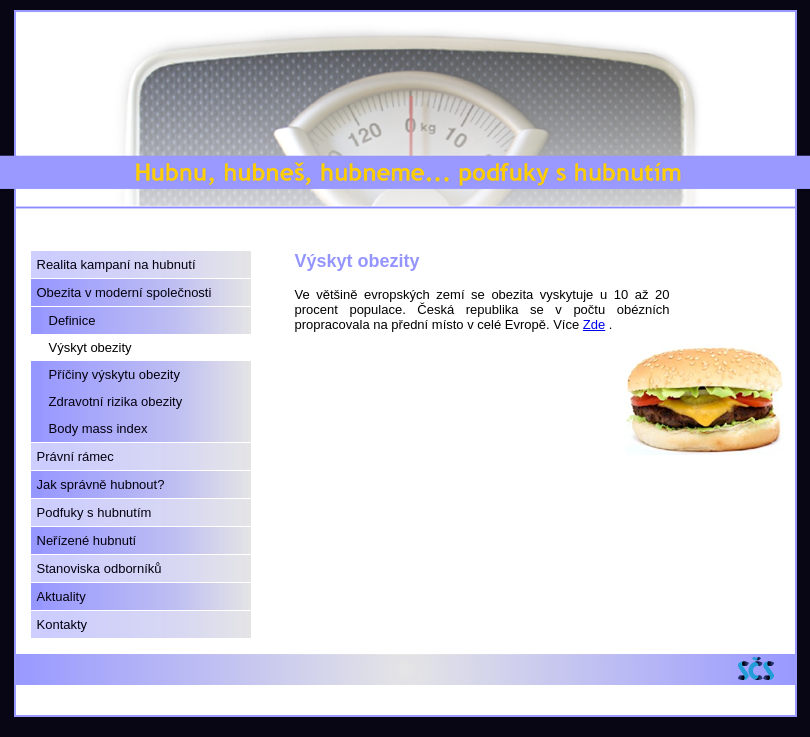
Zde (594, 324)
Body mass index (98, 428)
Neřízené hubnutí (87, 540)
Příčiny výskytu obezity (115, 374)
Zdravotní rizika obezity (116, 401)
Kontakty (62, 624)
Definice (72, 320)
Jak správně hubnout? (101, 484)
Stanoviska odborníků (99, 568)
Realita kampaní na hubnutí (116, 264)
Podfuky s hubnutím (94, 512)
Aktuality (61, 596)
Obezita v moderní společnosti (124, 292)
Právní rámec (75, 456)
